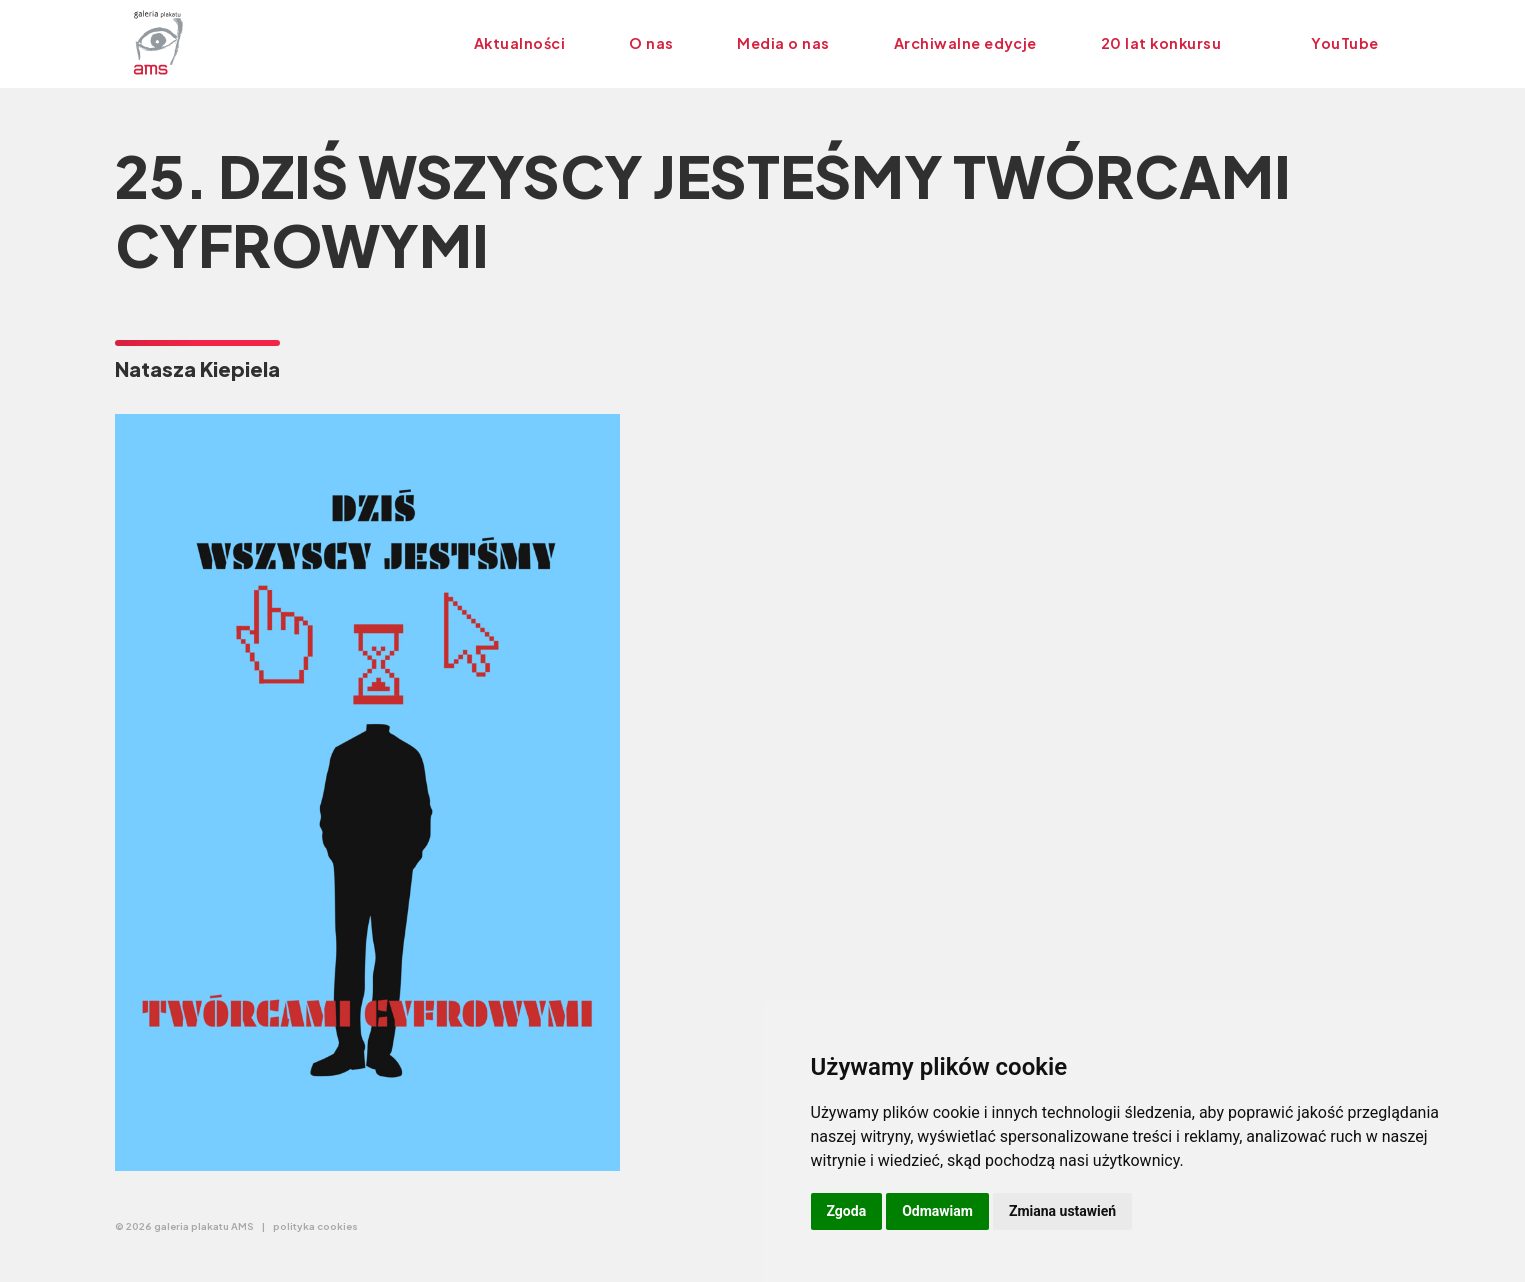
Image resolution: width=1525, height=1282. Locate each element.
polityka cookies (315, 1226)
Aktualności (519, 43)
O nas (651, 43)
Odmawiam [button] (937, 1211)
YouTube (1344, 43)
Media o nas (783, 43)
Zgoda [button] (847, 1211)
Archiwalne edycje (965, 43)
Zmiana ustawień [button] (1062, 1211)
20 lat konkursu (1161, 43)
